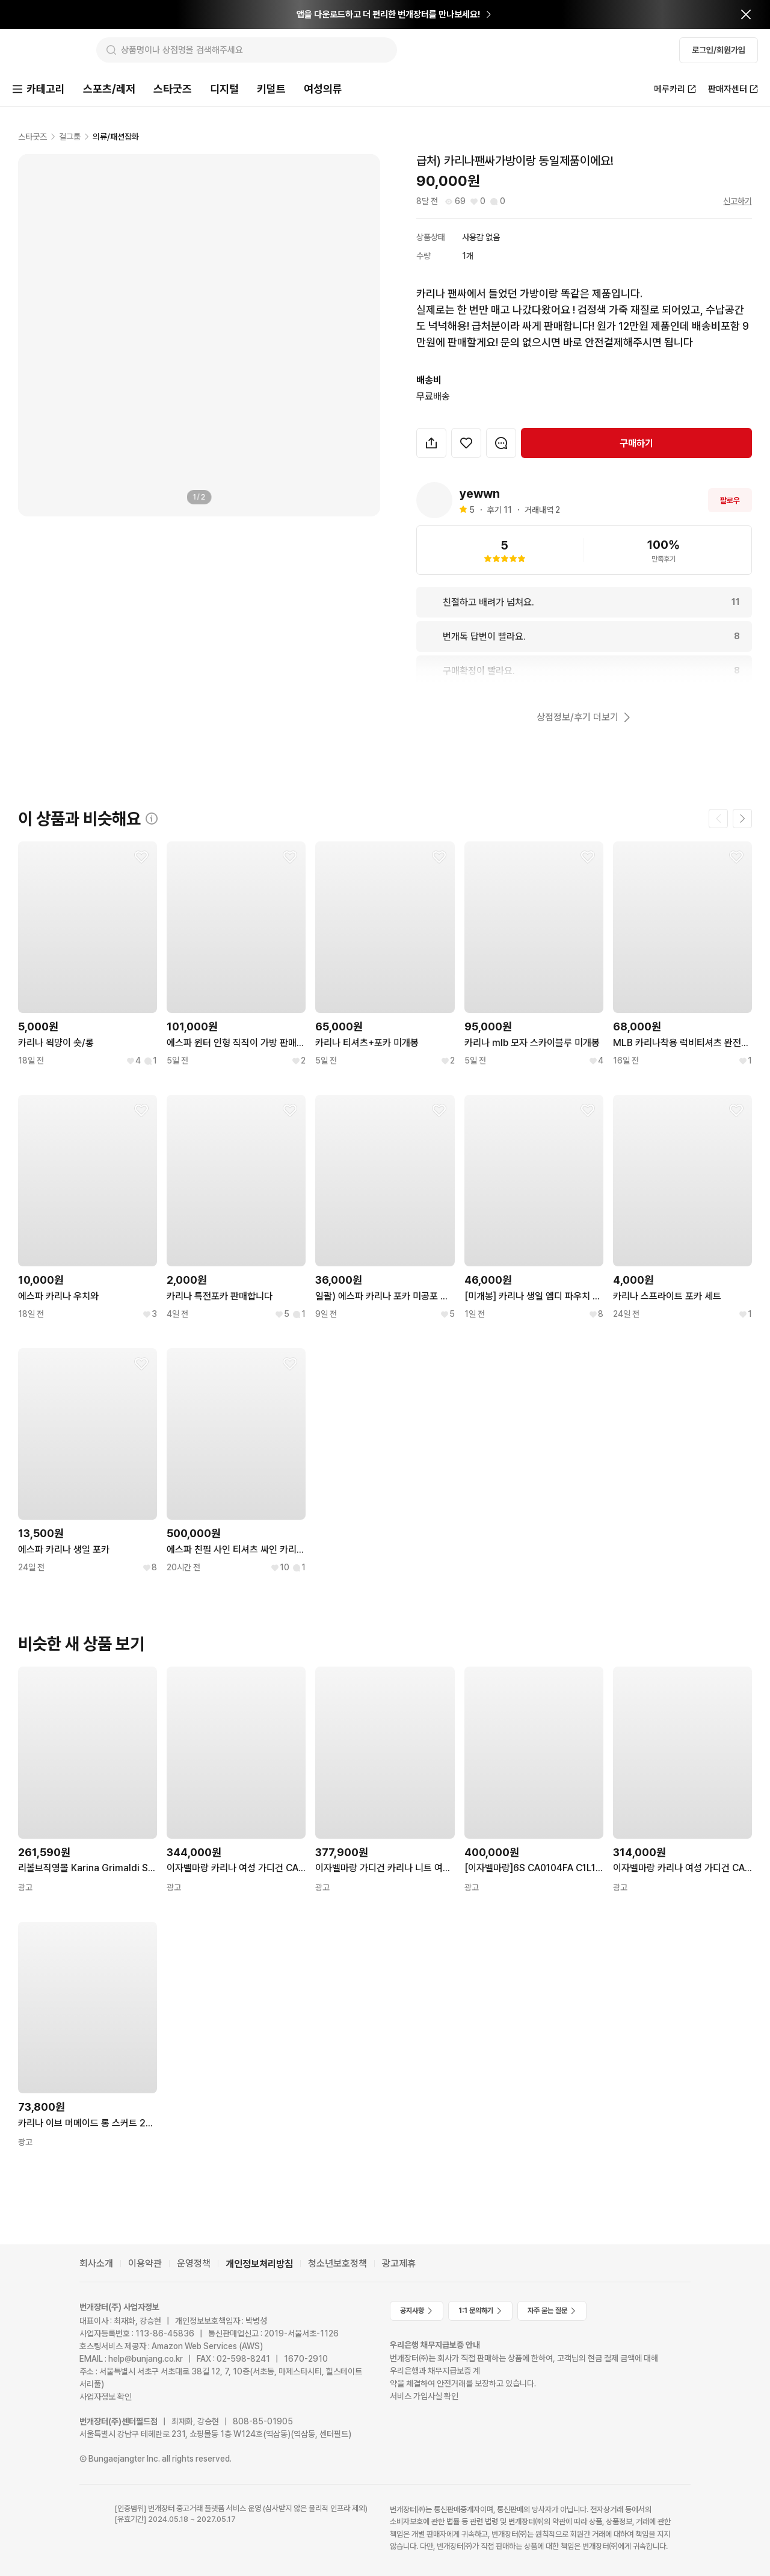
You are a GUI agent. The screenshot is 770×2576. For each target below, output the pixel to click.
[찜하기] (466, 444)
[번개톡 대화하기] (501, 444)
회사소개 (96, 2264)
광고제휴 (399, 2264)
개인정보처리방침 (259, 2264)
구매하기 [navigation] (636, 444)
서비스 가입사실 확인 (424, 2396)
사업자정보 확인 (105, 2397)
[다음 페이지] (742, 819)
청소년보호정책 (337, 2264)
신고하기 (737, 202)
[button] (431, 444)
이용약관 (145, 2264)
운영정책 (194, 2264)
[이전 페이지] (718, 819)
